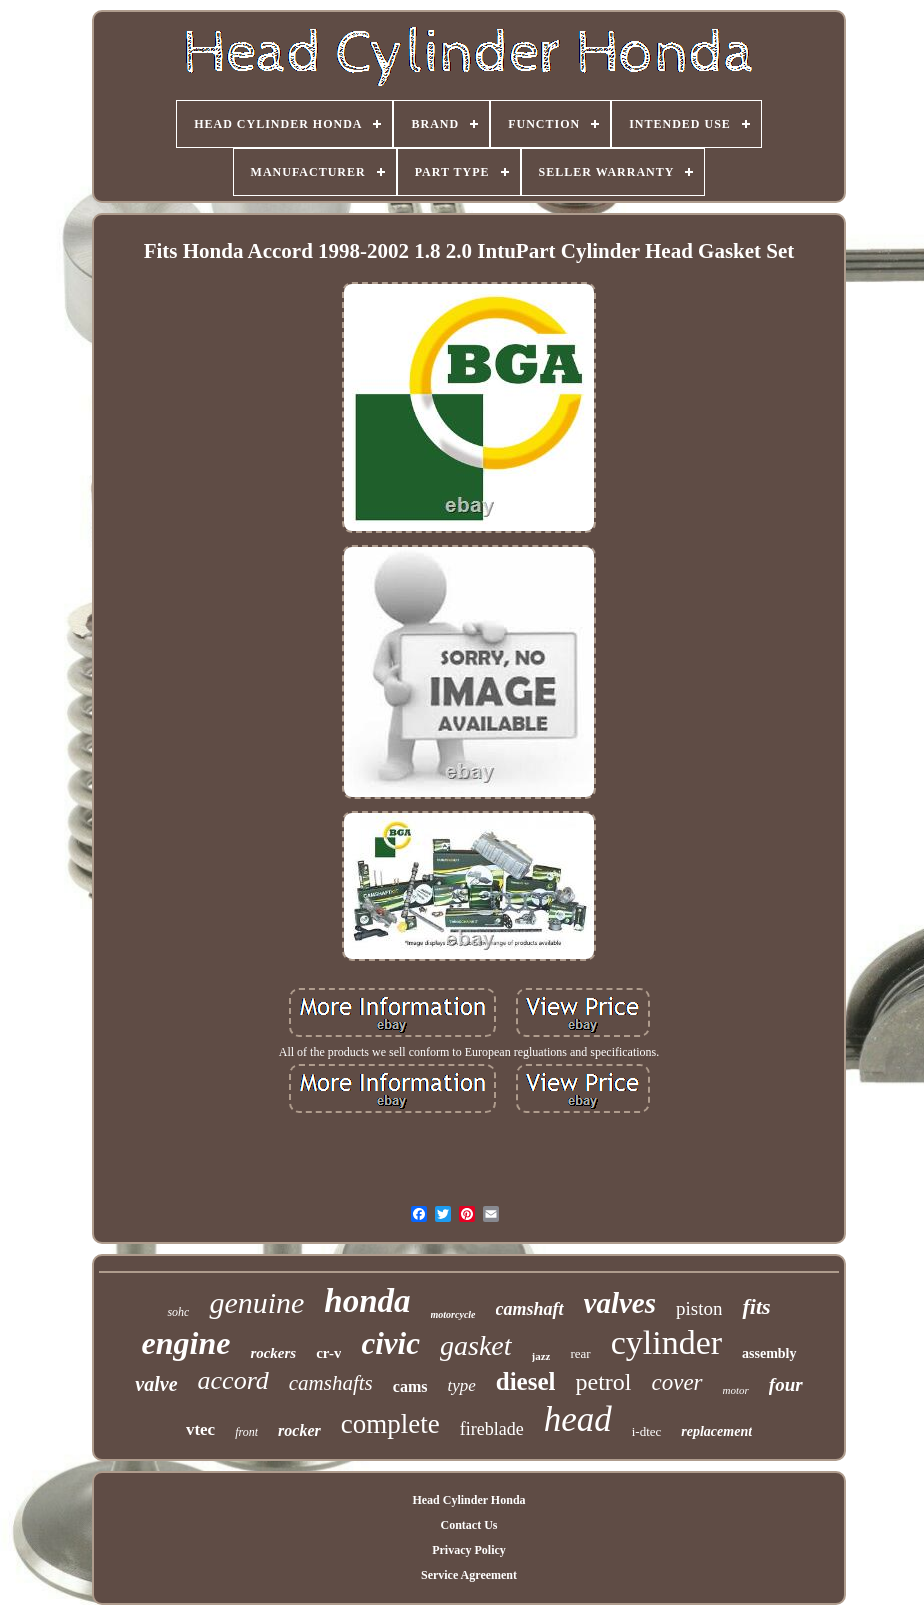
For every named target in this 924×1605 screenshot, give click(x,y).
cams (410, 1386)
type (461, 1385)
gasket (476, 1345)
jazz (541, 1356)
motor (736, 1390)
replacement (716, 1431)
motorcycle (453, 1314)
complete (390, 1424)
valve (156, 1384)
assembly (769, 1353)
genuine (256, 1302)
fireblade (492, 1429)
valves (620, 1303)
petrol (603, 1382)
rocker (299, 1430)
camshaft (530, 1309)
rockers (273, 1353)
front (246, 1432)
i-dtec (647, 1431)
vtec (200, 1429)
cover (676, 1382)
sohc (178, 1312)
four (786, 1384)
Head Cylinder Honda (468, 1500)
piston (699, 1308)
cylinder (666, 1342)
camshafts (331, 1383)
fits (756, 1306)
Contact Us (468, 1525)
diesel (526, 1381)
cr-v (328, 1353)
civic (390, 1343)
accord (233, 1380)
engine (185, 1343)
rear (580, 1353)
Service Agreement (469, 1575)
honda (367, 1301)
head (578, 1419)
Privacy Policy (469, 1550)
